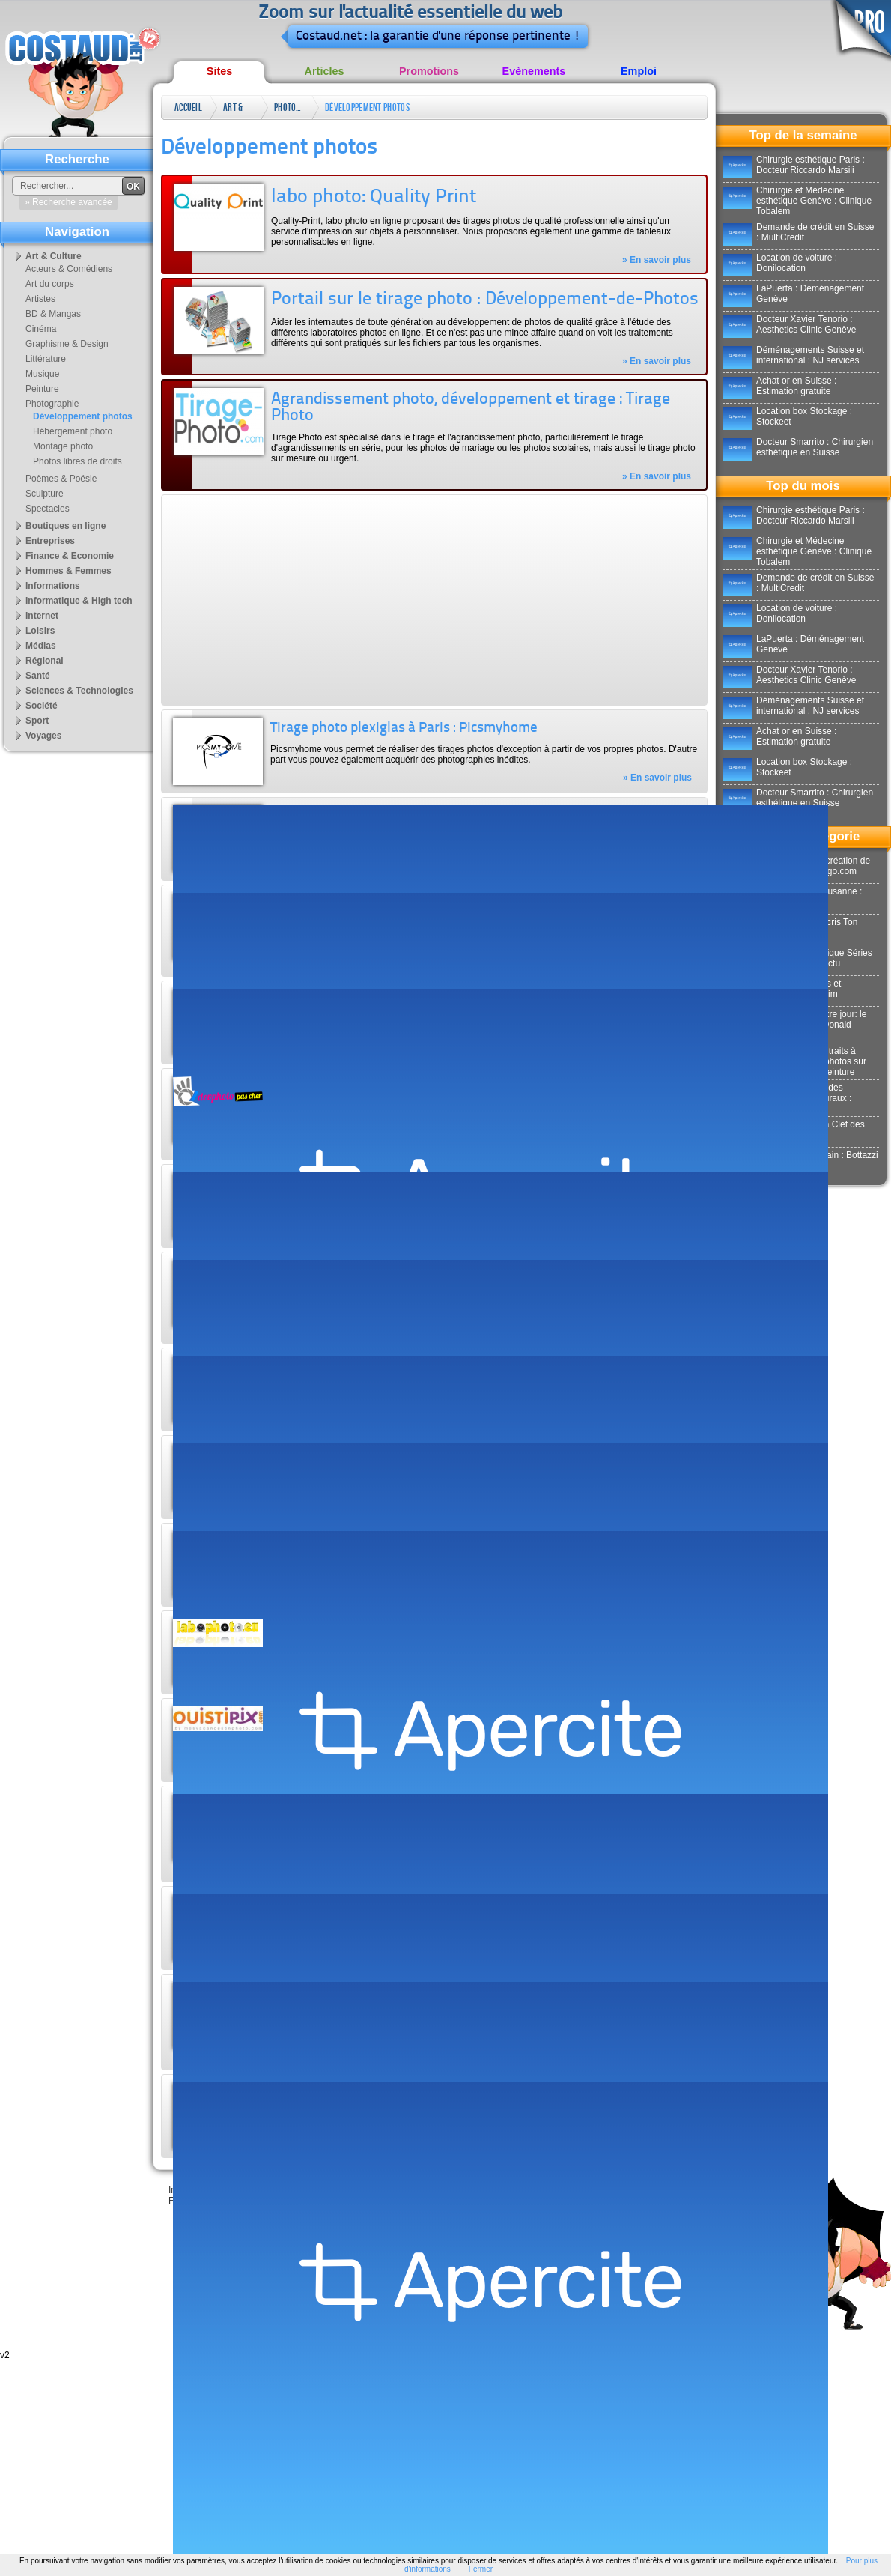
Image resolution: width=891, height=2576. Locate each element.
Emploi (639, 71)
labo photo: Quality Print (373, 197)
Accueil (188, 107)
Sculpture (44, 493)
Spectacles (47, 508)
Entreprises (50, 541)
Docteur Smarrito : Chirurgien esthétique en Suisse (798, 447)
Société (41, 705)
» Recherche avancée (68, 202)
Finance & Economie (69, 556)
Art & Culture (238, 110)
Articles (324, 71)
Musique (42, 374)
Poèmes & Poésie (61, 478)
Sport (37, 720)
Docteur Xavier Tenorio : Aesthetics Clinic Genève (789, 324)
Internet (41, 615)
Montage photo (63, 446)
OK (133, 186)
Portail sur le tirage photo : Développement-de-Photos (485, 300)
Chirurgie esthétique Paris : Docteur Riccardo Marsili (794, 164)
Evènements (534, 71)
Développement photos (367, 107)
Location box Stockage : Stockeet (787, 416)
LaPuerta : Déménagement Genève (793, 293)
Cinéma (40, 329)
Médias (40, 645)
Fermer (481, 2569)
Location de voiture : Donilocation (780, 262)
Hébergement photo (72, 431)
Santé (37, 675)
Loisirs (40, 630)
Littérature (45, 359)
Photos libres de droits (77, 461)
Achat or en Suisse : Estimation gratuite (779, 385)
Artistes (40, 299)
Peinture (42, 389)
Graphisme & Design (67, 344)
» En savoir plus (656, 260)
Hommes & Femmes (68, 571)
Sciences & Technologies (79, 690)
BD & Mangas (53, 314)
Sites (219, 71)
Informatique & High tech (79, 600)
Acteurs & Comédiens (68, 269)
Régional (44, 660)
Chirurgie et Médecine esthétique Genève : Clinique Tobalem (797, 200)
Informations (52, 586)
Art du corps (49, 284)
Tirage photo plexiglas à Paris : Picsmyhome (404, 728)
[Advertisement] (330, 600)
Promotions (429, 71)
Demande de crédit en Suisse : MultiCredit (798, 232)
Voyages (43, 735)
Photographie (289, 107)
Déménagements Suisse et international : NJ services (793, 355)
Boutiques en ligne (65, 526)
